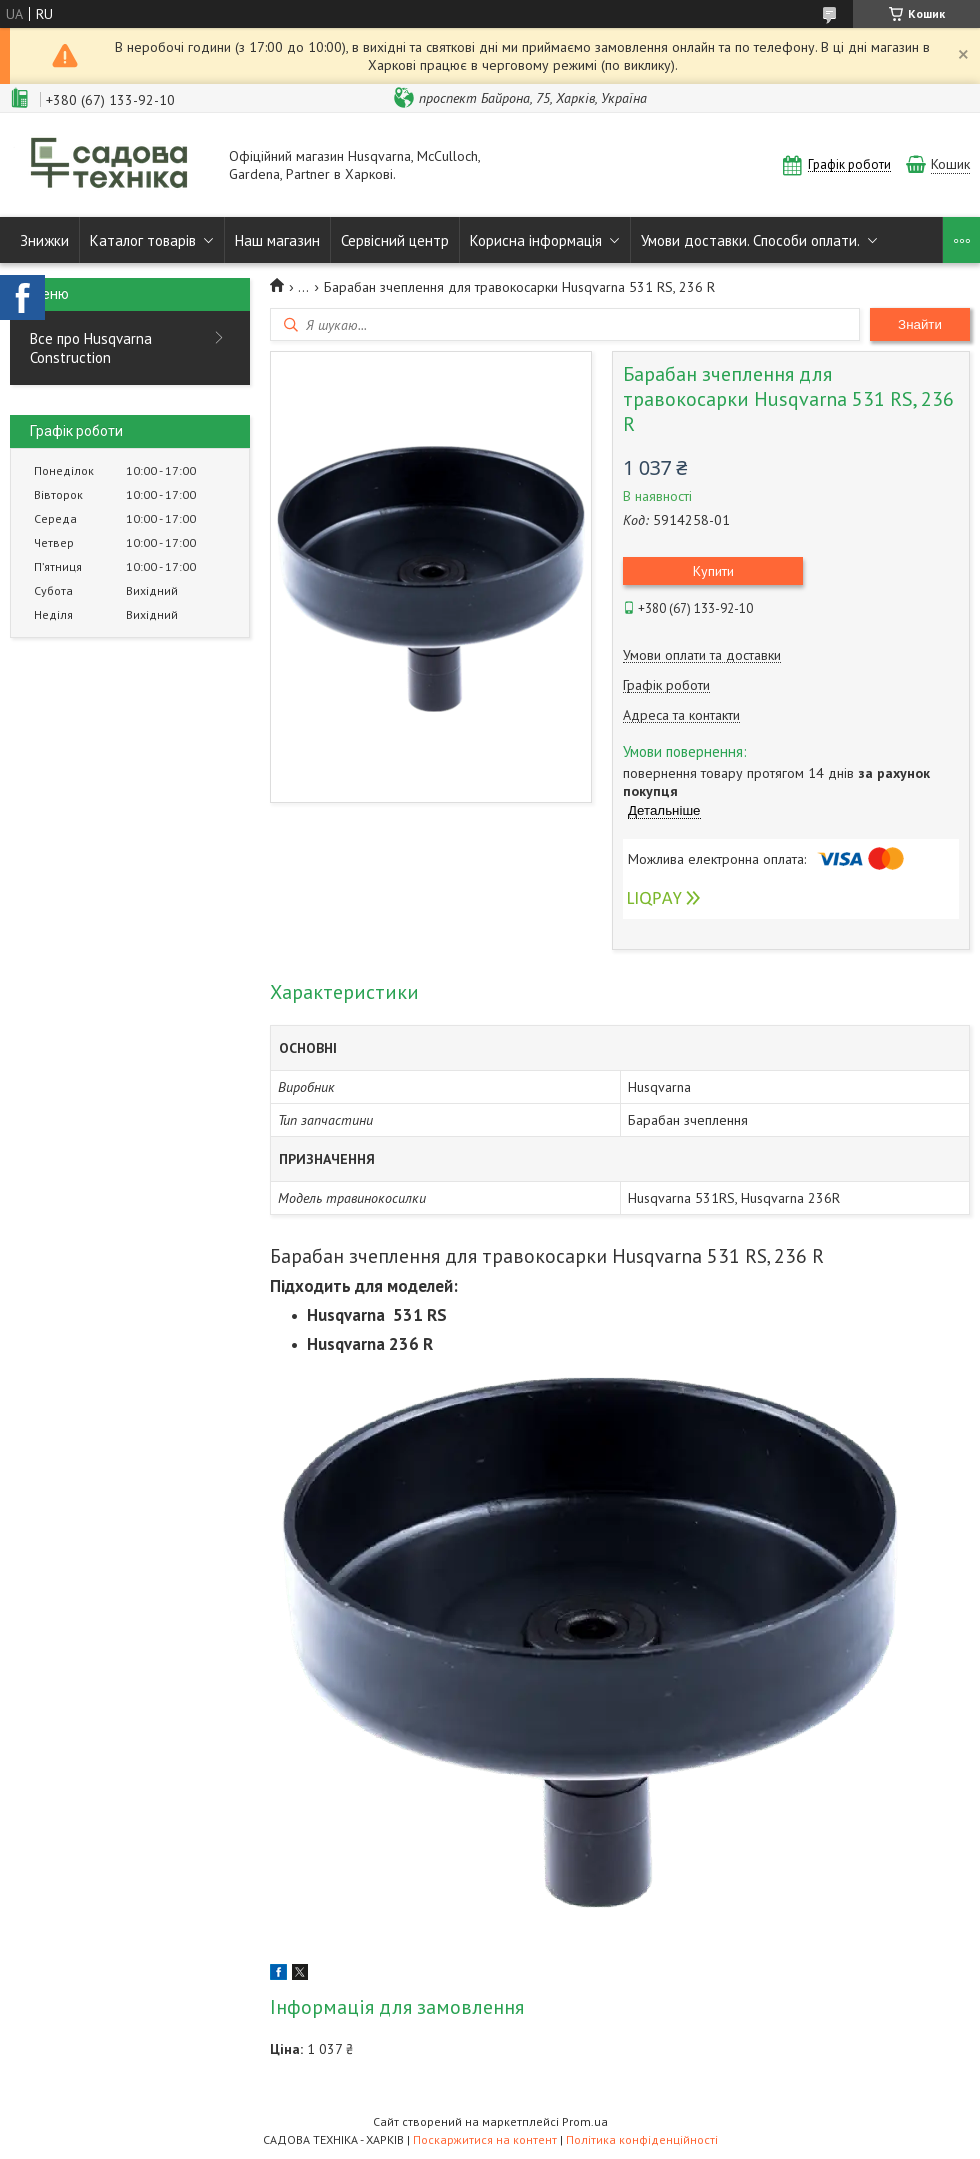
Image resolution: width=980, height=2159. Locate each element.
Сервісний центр (395, 240)
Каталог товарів (143, 240)
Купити (713, 571)
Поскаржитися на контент (485, 2139)
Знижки (44, 240)
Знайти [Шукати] (920, 324)
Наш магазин (277, 240)
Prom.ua (585, 2121)
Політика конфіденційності (642, 2139)
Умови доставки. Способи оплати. (750, 240)
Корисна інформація (536, 240)
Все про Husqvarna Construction (91, 348)
